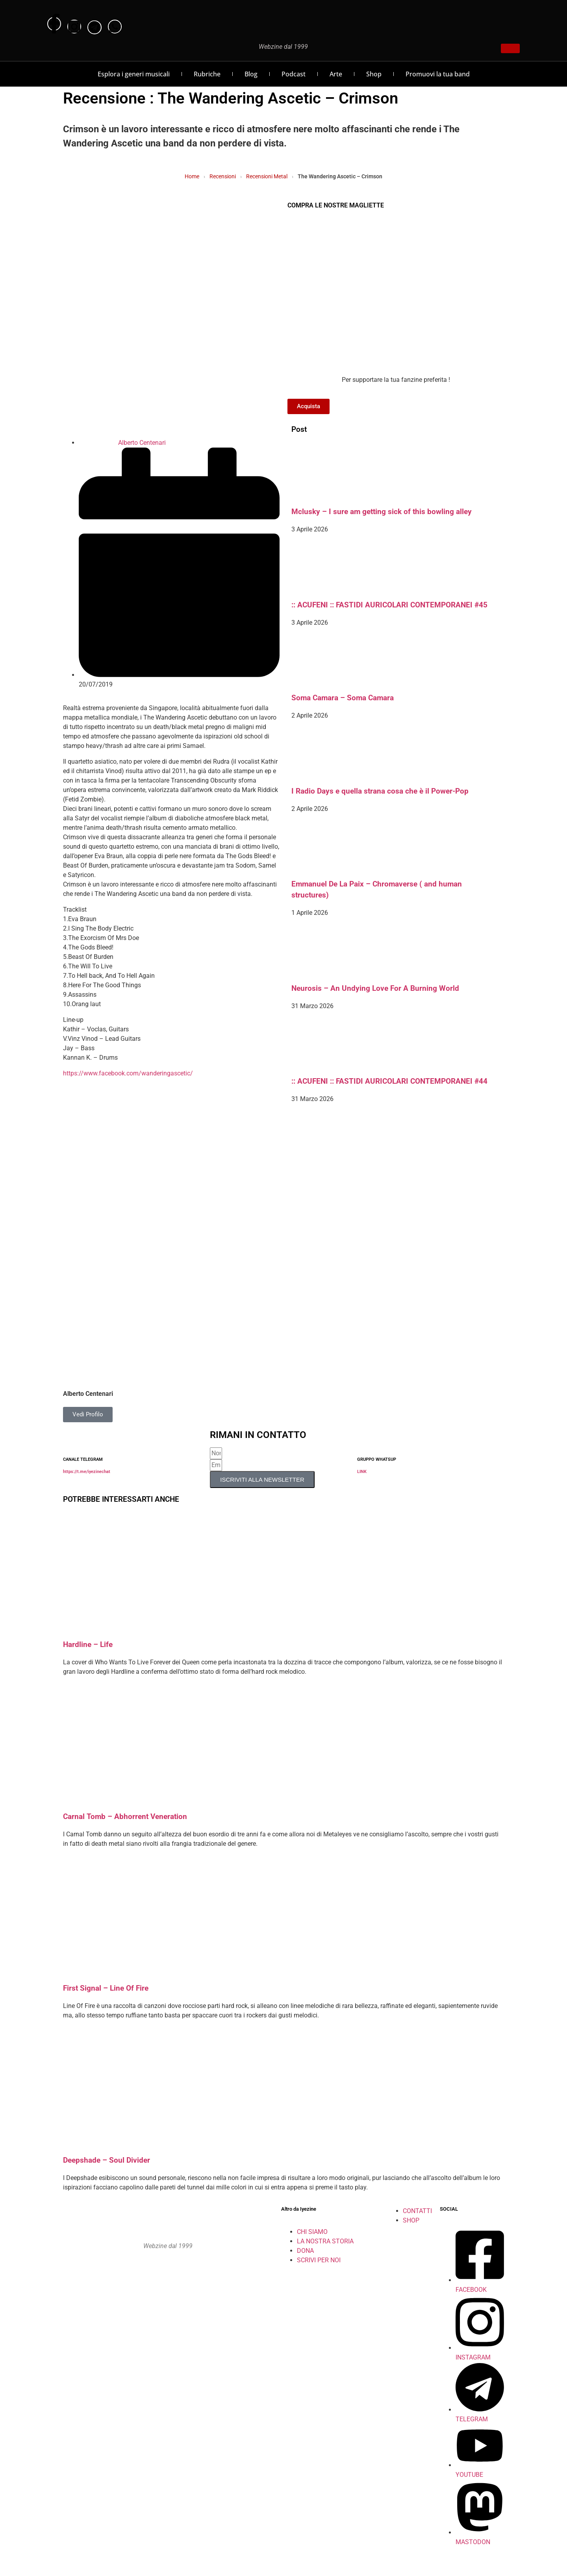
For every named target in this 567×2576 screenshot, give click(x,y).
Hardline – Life (88, 1644)
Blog (251, 74)
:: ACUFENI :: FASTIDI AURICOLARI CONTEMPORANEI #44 (389, 1081)
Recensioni (222, 176)
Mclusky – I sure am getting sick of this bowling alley (381, 511)
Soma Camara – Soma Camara (342, 698)
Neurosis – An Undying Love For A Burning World (375, 988)
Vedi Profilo (87, 1414)
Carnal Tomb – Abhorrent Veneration (125, 1816)
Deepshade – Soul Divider (106, 2160)
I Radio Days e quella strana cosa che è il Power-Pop (380, 791)
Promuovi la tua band (438, 74)
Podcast (294, 74)
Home (192, 176)
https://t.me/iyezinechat (86, 1471)
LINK (362, 1471)
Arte (336, 74)
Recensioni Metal (266, 176)
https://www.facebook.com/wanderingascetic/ (128, 1073)
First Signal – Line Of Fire (105, 1988)
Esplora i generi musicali (134, 74)
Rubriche (207, 74)
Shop (374, 74)
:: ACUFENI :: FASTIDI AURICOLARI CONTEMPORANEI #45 (389, 605)
